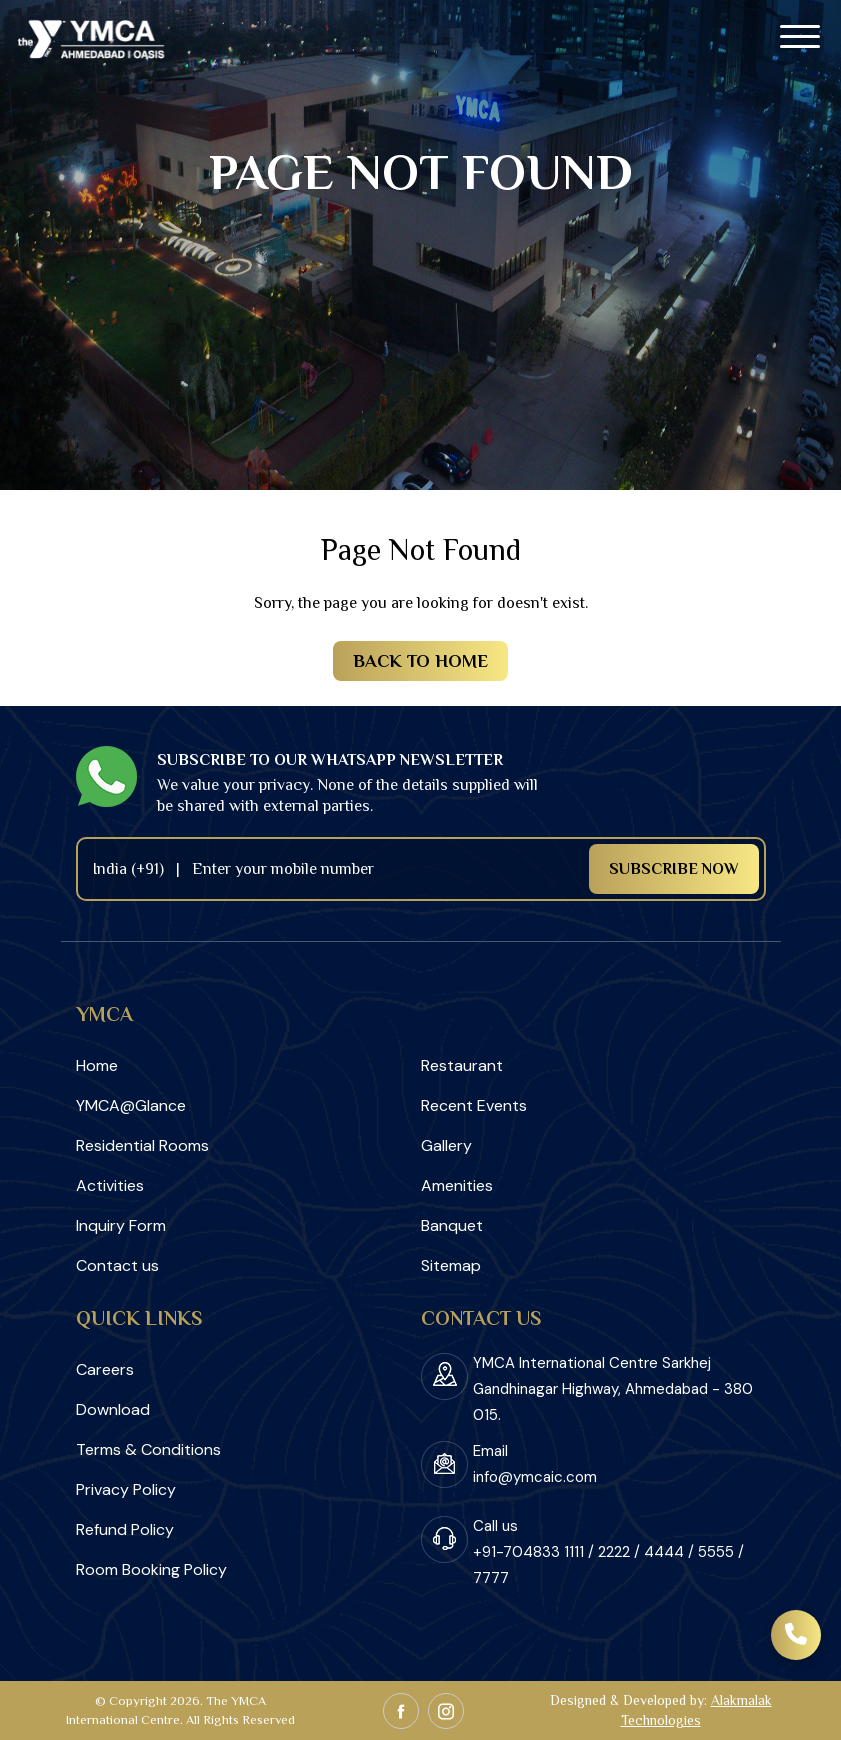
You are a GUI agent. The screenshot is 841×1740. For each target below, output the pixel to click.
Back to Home (420, 661)
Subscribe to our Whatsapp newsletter (330, 760)
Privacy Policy (126, 1489)
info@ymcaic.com (535, 1477)
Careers (105, 1369)
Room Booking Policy (151, 1569)
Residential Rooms (142, 1145)
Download (113, 1409)
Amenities (457, 1185)
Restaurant (462, 1065)
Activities (110, 1185)
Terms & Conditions (148, 1449)
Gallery (446, 1145)
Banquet (452, 1225)
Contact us (117, 1265)
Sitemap (451, 1265)
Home (97, 1065)
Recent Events (474, 1105)
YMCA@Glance (131, 1105)
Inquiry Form (121, 1225)
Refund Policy (125, 1529)
